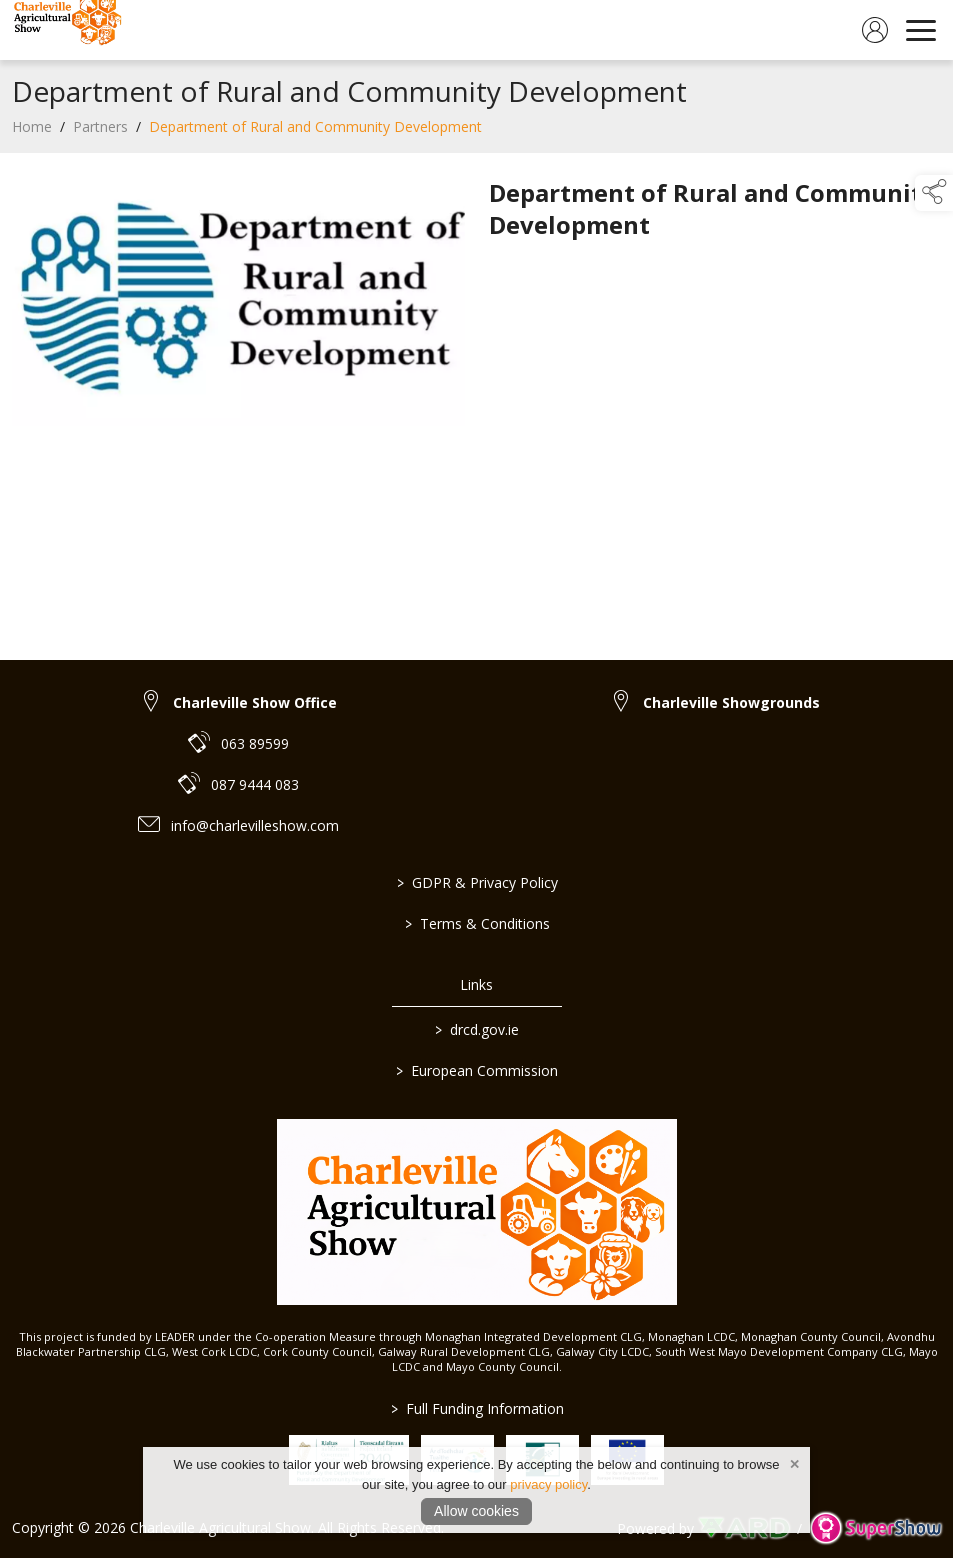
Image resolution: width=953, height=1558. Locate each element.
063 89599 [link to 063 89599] (255, 743)
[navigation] (921, 30)
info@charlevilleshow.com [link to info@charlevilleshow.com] (255, 825)
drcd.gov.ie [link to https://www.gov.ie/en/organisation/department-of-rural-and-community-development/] (477, 1029)
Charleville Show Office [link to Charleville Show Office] (255, 702)
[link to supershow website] (875, 1528)
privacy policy (548, 1484)
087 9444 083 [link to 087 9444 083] (255, 784)
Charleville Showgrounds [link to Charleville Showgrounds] (731, 702)
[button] (934, 193)
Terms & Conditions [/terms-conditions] (476, 923)
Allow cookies (476, 1511)
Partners (100, 132)
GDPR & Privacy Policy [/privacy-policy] (476, 882)
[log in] (875, 30)
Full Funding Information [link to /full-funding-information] (476, 1408)
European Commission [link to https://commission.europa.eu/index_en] (477, 1070)
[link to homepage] (65, 30)
